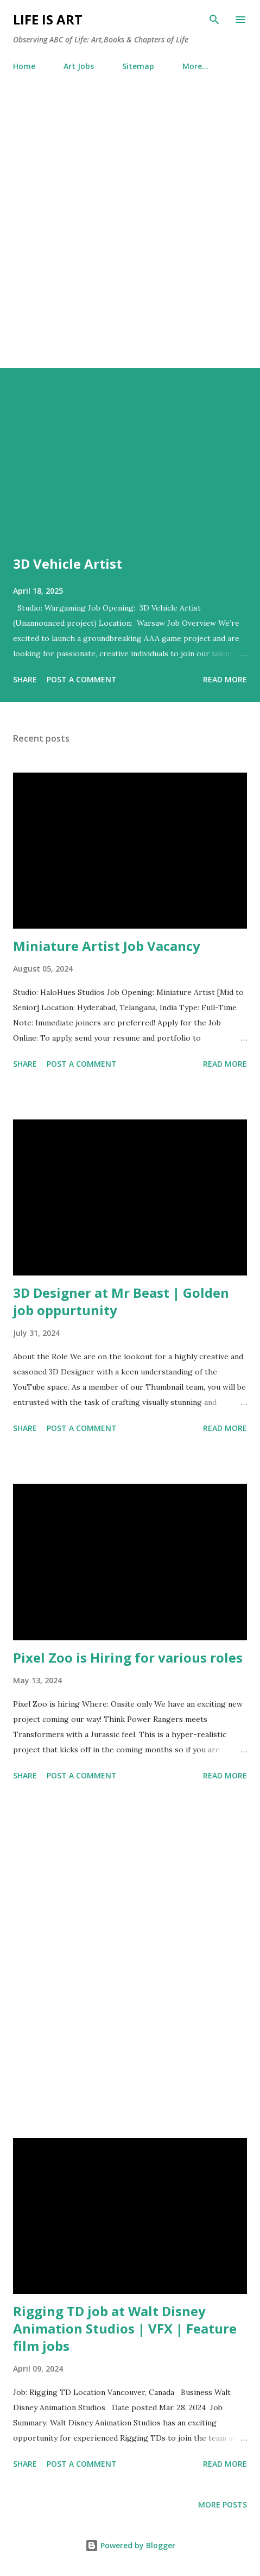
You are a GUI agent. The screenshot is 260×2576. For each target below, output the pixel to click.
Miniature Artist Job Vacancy (106, 946)
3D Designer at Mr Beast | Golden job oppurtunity (121, 1301)
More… (195, 66)
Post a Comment (82, 679)
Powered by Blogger (130, 2545)
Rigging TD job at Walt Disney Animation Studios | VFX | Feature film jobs (125, 2328)
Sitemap (138, 66)
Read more (225, 679)
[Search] (214, 19)
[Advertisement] (130, 232)
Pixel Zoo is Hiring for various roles (128, 1657)
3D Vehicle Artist (67, 564)
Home (24, 66)
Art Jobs (79, 66)
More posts (222, 2504)
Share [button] (25, 679)
